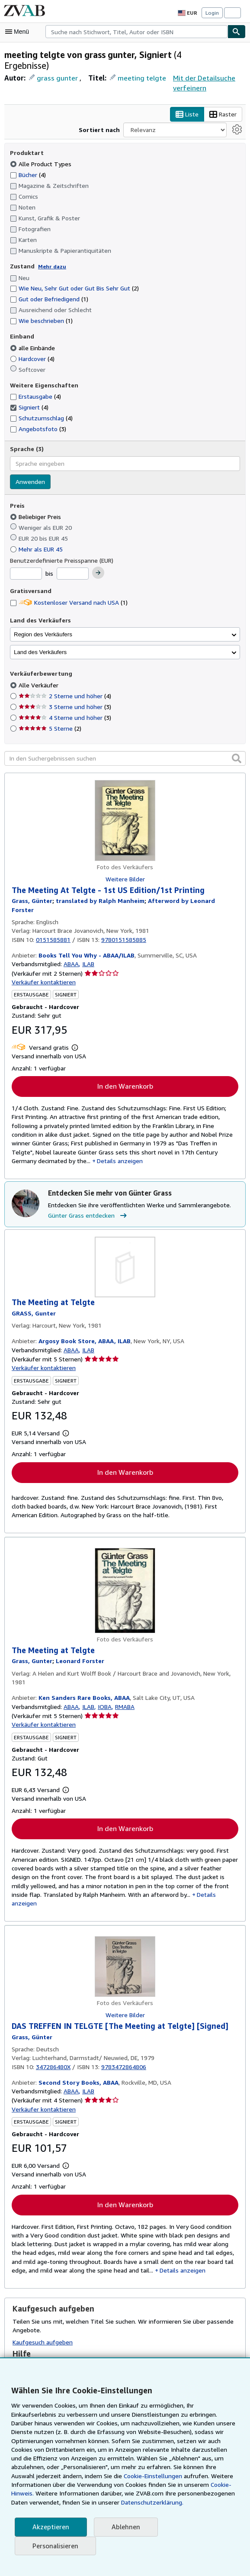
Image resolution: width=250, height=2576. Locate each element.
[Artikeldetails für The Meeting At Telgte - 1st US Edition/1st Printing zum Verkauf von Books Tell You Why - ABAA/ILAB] (125, 805)
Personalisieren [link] (54, 2546)
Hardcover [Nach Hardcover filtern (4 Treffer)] (33, 343)
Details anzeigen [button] (184, 1875)
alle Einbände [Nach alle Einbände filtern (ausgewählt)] (33, 332)
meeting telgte (135, 77)
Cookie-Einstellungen (78, 2476)
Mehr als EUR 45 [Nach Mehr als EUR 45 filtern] (38, 534)
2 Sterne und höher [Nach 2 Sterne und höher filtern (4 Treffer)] (64, 680)
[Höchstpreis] (73, 559)
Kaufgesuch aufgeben (42, 2316)
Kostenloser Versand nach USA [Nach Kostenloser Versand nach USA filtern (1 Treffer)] (69, 587)
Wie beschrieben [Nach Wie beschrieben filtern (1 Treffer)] (41, 305)
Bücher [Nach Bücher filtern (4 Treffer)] (28, 160)
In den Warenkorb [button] (125, 1063)
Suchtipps (30, 2340)
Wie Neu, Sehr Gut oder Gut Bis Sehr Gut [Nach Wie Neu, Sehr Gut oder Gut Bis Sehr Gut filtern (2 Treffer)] (75, 273)
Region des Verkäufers (43, 619)
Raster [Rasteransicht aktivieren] (60, 115)
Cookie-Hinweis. (164, 2484)
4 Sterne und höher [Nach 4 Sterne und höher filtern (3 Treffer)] (64, 702)
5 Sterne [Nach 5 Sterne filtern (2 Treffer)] (50, 713)
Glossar (27, 2352)
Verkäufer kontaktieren (42, 958)
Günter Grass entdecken (88, 1194)
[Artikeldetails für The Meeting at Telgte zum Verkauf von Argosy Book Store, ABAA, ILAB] (125, 1245)
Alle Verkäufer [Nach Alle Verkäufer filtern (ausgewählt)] (38, 670)
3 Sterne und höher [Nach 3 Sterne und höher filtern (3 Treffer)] (64, 691)
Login (212, 13)
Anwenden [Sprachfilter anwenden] (30, 467)
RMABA (127, 1685)
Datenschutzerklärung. (98, 2502)
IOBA (105, 1685)
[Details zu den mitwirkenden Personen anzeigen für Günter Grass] (32, 886)
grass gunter (55, 77)
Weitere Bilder (125, 864)
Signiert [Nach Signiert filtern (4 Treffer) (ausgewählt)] (29, 392)
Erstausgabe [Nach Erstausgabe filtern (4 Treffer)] (36, 381)
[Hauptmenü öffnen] (19, 31)
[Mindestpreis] (26, 559)
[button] (236, 743)
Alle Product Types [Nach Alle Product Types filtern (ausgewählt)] (40, 148)
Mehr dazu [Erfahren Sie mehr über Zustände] (49, 251)
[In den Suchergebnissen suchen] (125, 743)
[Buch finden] (236, 31)
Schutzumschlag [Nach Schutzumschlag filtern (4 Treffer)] (41, 403)
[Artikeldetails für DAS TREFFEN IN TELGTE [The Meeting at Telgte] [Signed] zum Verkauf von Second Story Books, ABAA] (125, 1939)
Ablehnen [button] (122, 2527)
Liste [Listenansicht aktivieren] (25, 115)
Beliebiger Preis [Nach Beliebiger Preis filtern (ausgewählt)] (36, 501)
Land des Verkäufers (40, 637)
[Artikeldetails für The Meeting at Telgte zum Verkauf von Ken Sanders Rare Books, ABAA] (125, 1569)
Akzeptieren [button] (49, 2527)
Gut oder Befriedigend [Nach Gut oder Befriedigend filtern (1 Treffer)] (48, 284)
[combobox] (136, 31)
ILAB (87, 940)
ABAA (69, 940)
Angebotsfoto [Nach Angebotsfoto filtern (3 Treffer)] (37, 413)
